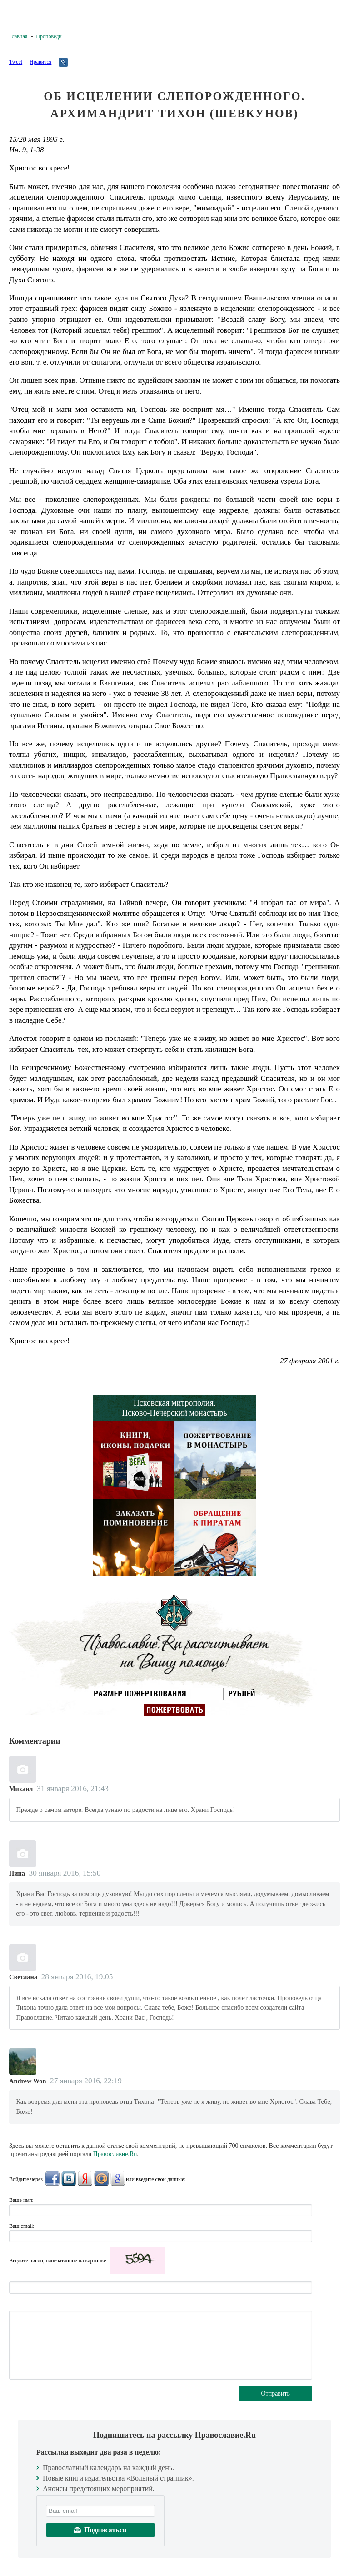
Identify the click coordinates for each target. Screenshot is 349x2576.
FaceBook (52, 2178)
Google (117, 2178)
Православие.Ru (115, 2154)
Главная (18, 36)
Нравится (40, 62)
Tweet (15, 62)
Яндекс (85, 2178)
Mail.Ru (101, 2178)
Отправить (275, 2393)
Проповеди (48, 36)
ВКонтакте (68, 2178)
